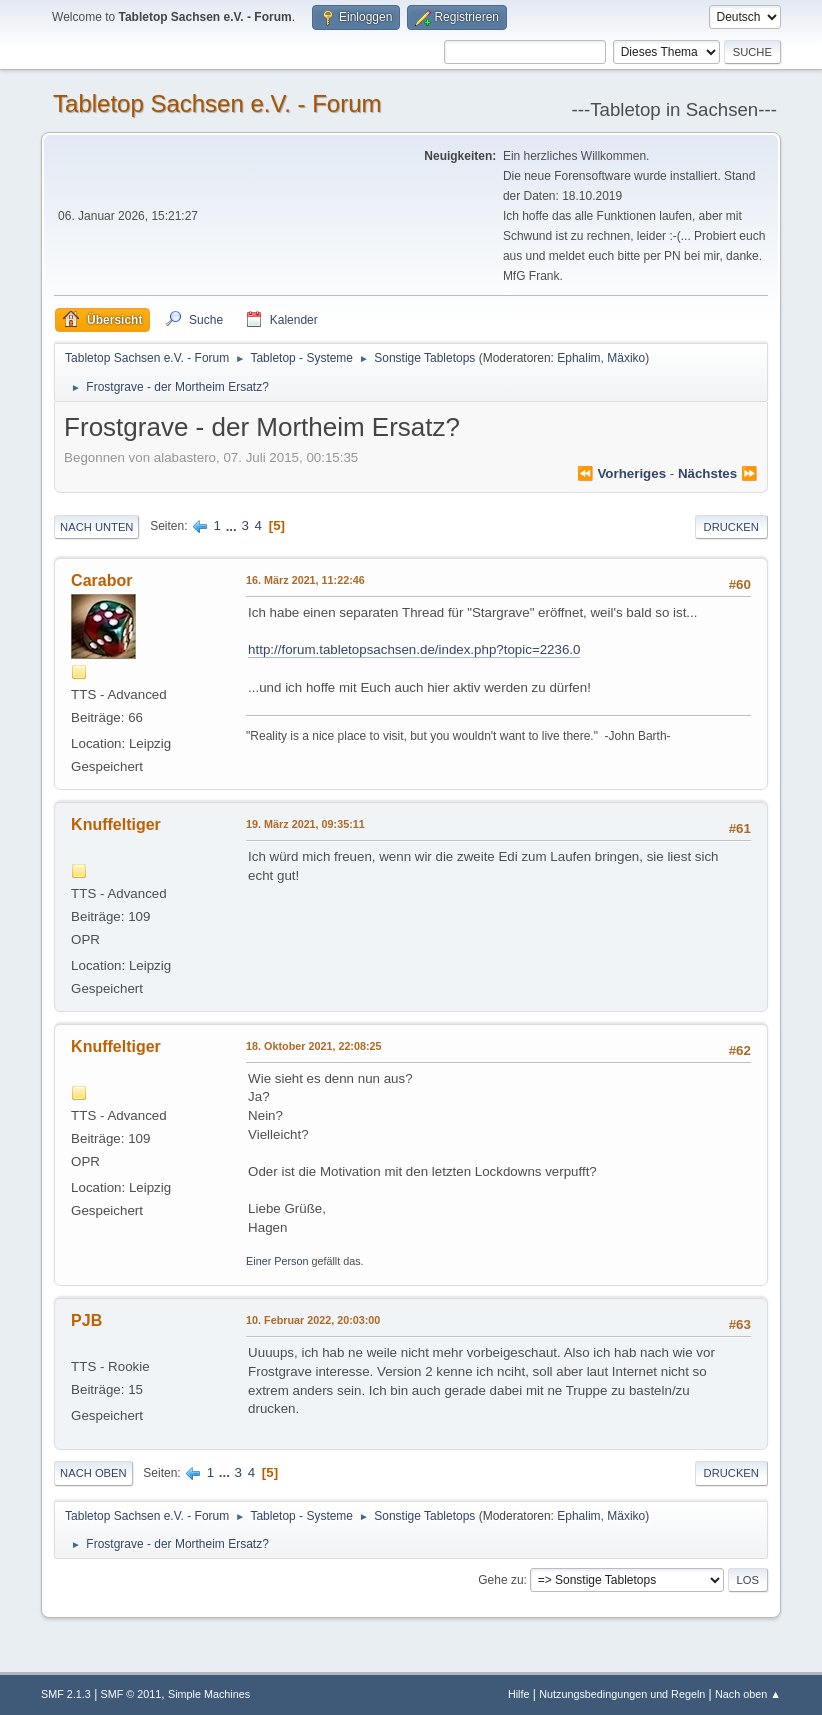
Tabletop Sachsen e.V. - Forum (217, 103)
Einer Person (277, 1261)
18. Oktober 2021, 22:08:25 (313, 1046)
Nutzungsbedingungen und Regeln (622, 1694)
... (233, 525)
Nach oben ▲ (748, 1694)
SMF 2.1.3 (66, 1694)
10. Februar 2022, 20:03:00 (313, 1320)
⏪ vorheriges (621, 473)
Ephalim (578, 358)
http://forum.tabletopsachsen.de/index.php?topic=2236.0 (414, 649)
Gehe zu (500, 1580)
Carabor (101, 580)
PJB (86, 1320)
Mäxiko (626, 358)
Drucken (731, 527)
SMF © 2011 (131, 1694)
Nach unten (96, 527)
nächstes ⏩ (718, 473)
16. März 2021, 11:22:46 (305, 580)
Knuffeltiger (116, 824)
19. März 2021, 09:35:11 (305, 824)
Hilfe (519, 1694)
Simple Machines (209, 1694)
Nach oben (93, 1473)
